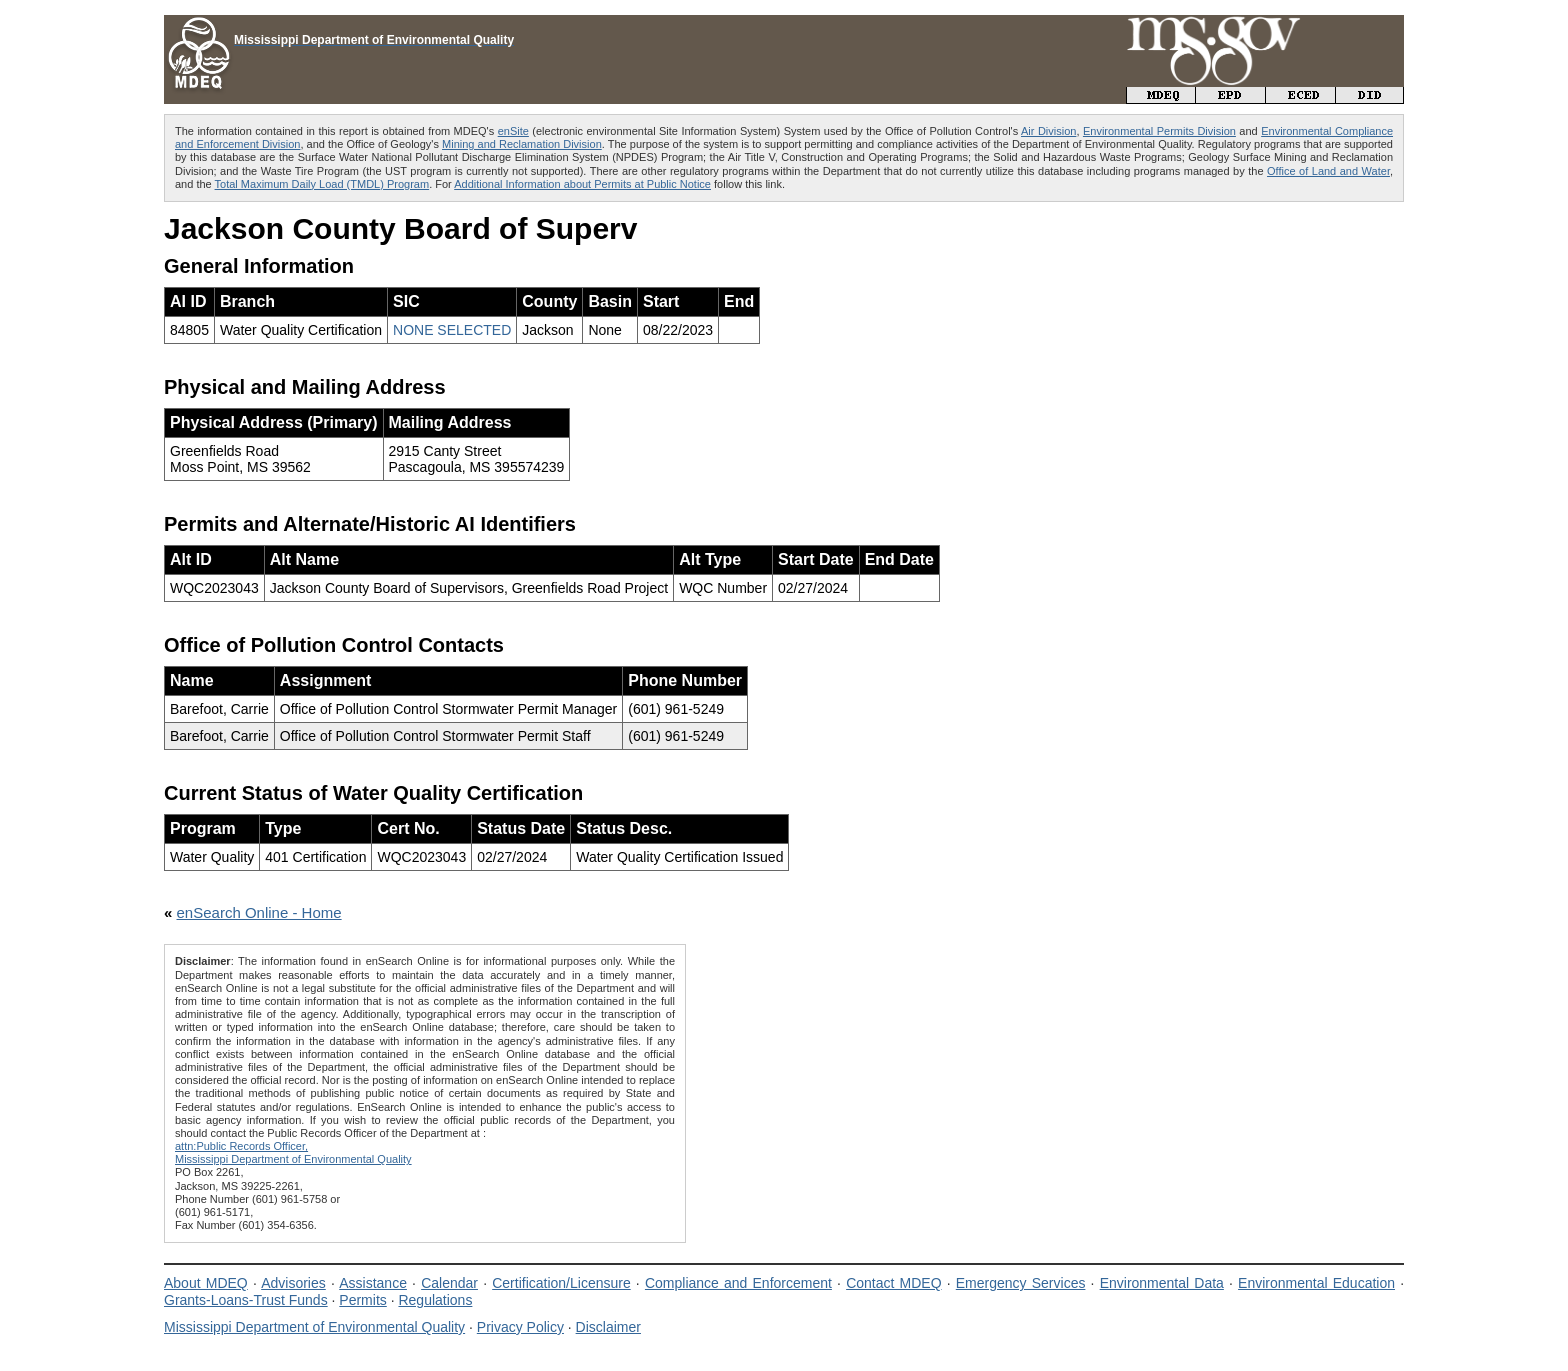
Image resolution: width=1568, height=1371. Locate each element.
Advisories (293, 1283)
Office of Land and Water (1328, 171)
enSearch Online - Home (259, 912)
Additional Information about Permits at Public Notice (582, 184)
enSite (513, 131)
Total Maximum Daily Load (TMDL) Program (322, 184)
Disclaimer (608, 1327)
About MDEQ (206, 1283)
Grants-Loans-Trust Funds (246, 1300)
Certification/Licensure (561, 1283)
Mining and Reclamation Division (522, 144)
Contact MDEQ (893, 1283)
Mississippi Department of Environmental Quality (314, 1327)
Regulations (435, 1300)
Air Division (1048, 131)
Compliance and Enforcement (738, 1283)
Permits (362, 1300)
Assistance (373, 1283)
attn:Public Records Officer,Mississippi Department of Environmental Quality (293, 1152)
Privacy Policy (520, 1327)
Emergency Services (1021, 1283)
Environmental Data (1162, 1283)
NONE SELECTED (452, 330)
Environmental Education (1316, 1283)
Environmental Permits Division (1159, 131)
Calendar (449, 1283)
